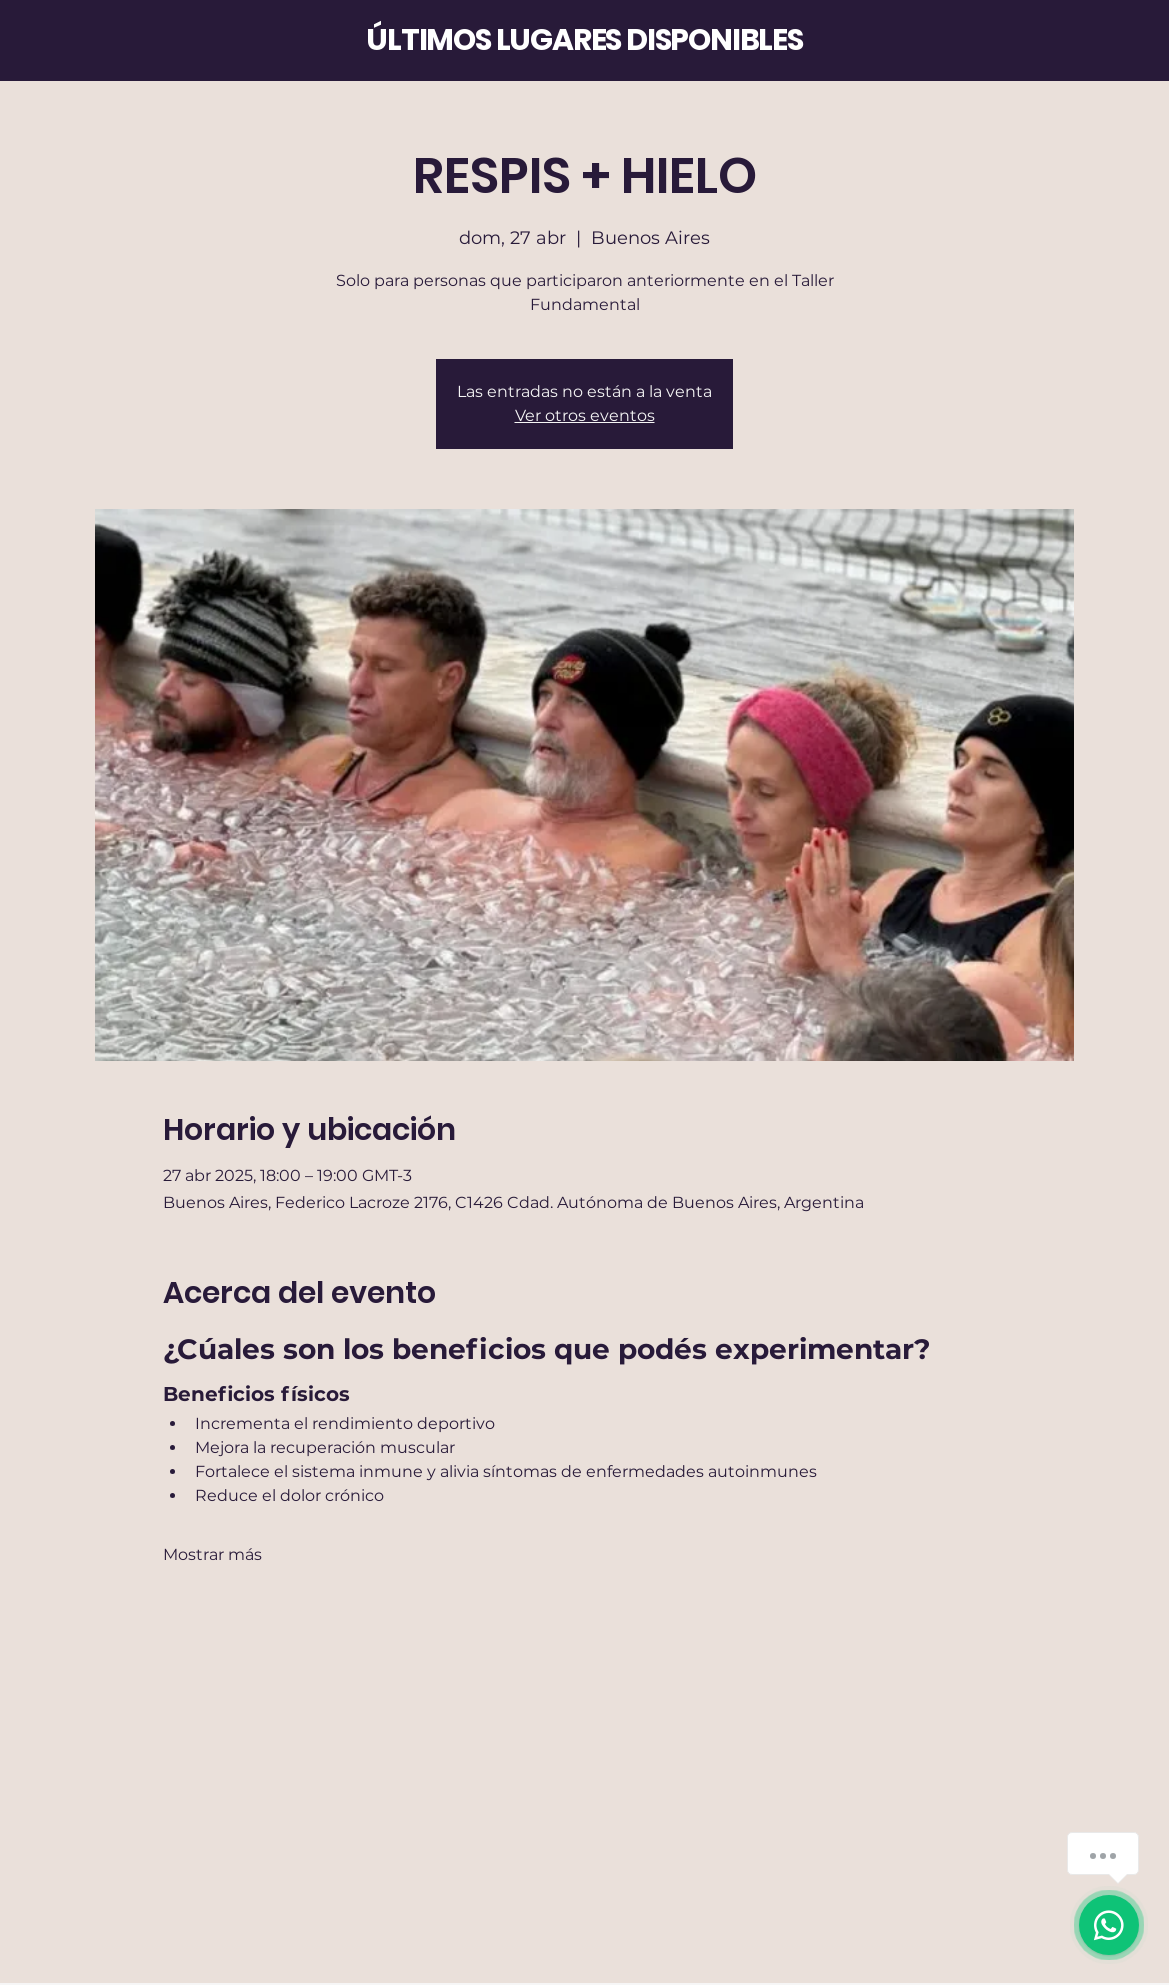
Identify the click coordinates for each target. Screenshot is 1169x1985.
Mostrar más (212, 1554)
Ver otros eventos (585, 415)
